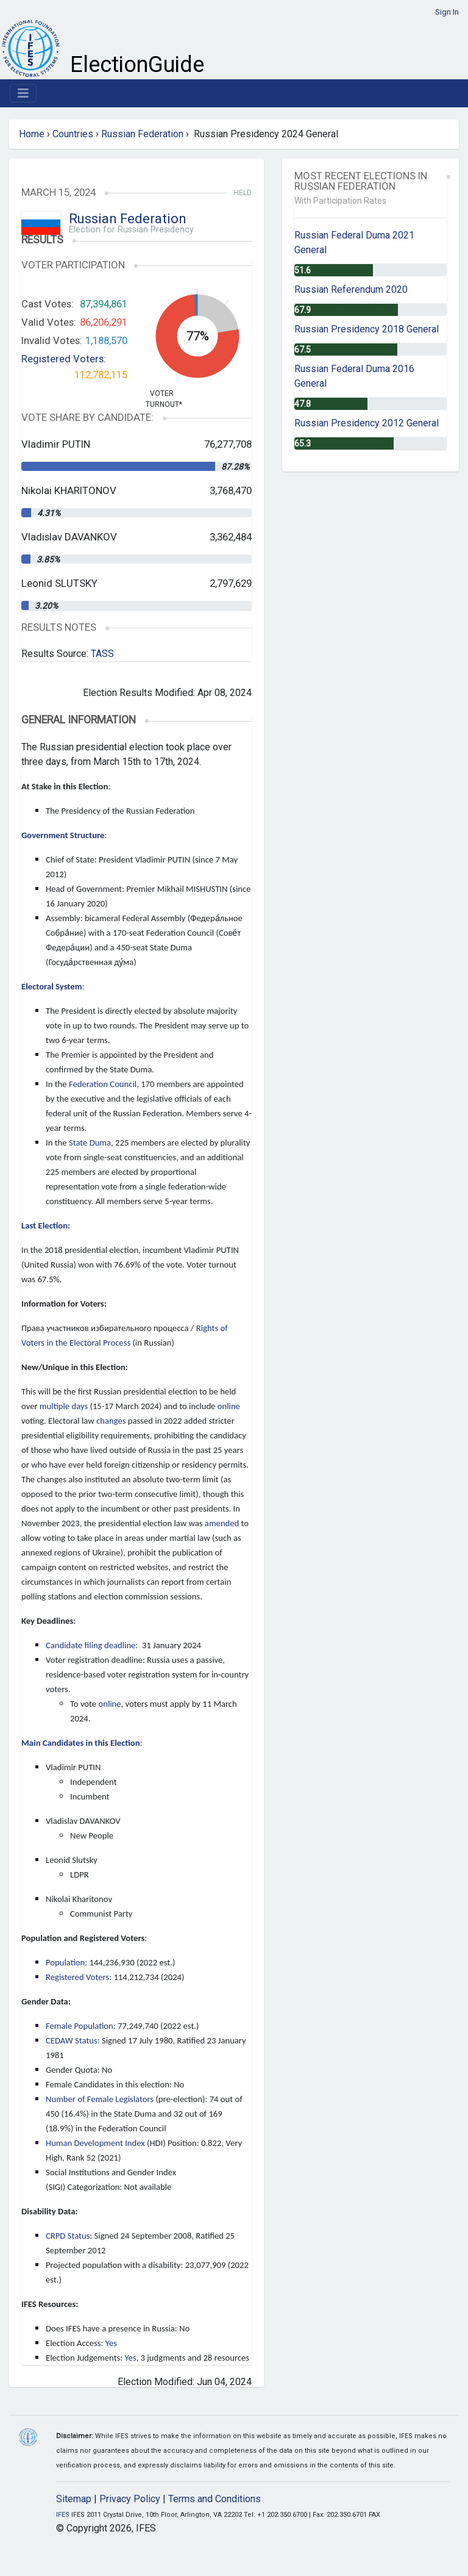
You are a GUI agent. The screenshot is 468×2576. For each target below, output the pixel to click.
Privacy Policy (129, 2499)
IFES (62, 2515)
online (229, 1406)
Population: (66, 1962)
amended (222, 1523)
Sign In (447, 11)
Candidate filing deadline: (93, 1645)
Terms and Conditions (214, 2499)
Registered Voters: (63, 359)
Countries (72, 134)
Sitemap (73, 2499)
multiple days (64, 1406)
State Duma (90, 1142)
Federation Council (102, 1083)
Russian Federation (142, 134)
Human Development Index (95, 2142)
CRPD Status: (69, 2235)
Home (31, 134)
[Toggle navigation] (23, 93)
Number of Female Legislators (100, 2098)
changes (111, 1420)
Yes (111, 2342)
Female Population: (81, 2025)
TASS (102, 653)
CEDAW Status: (73, 2040)
